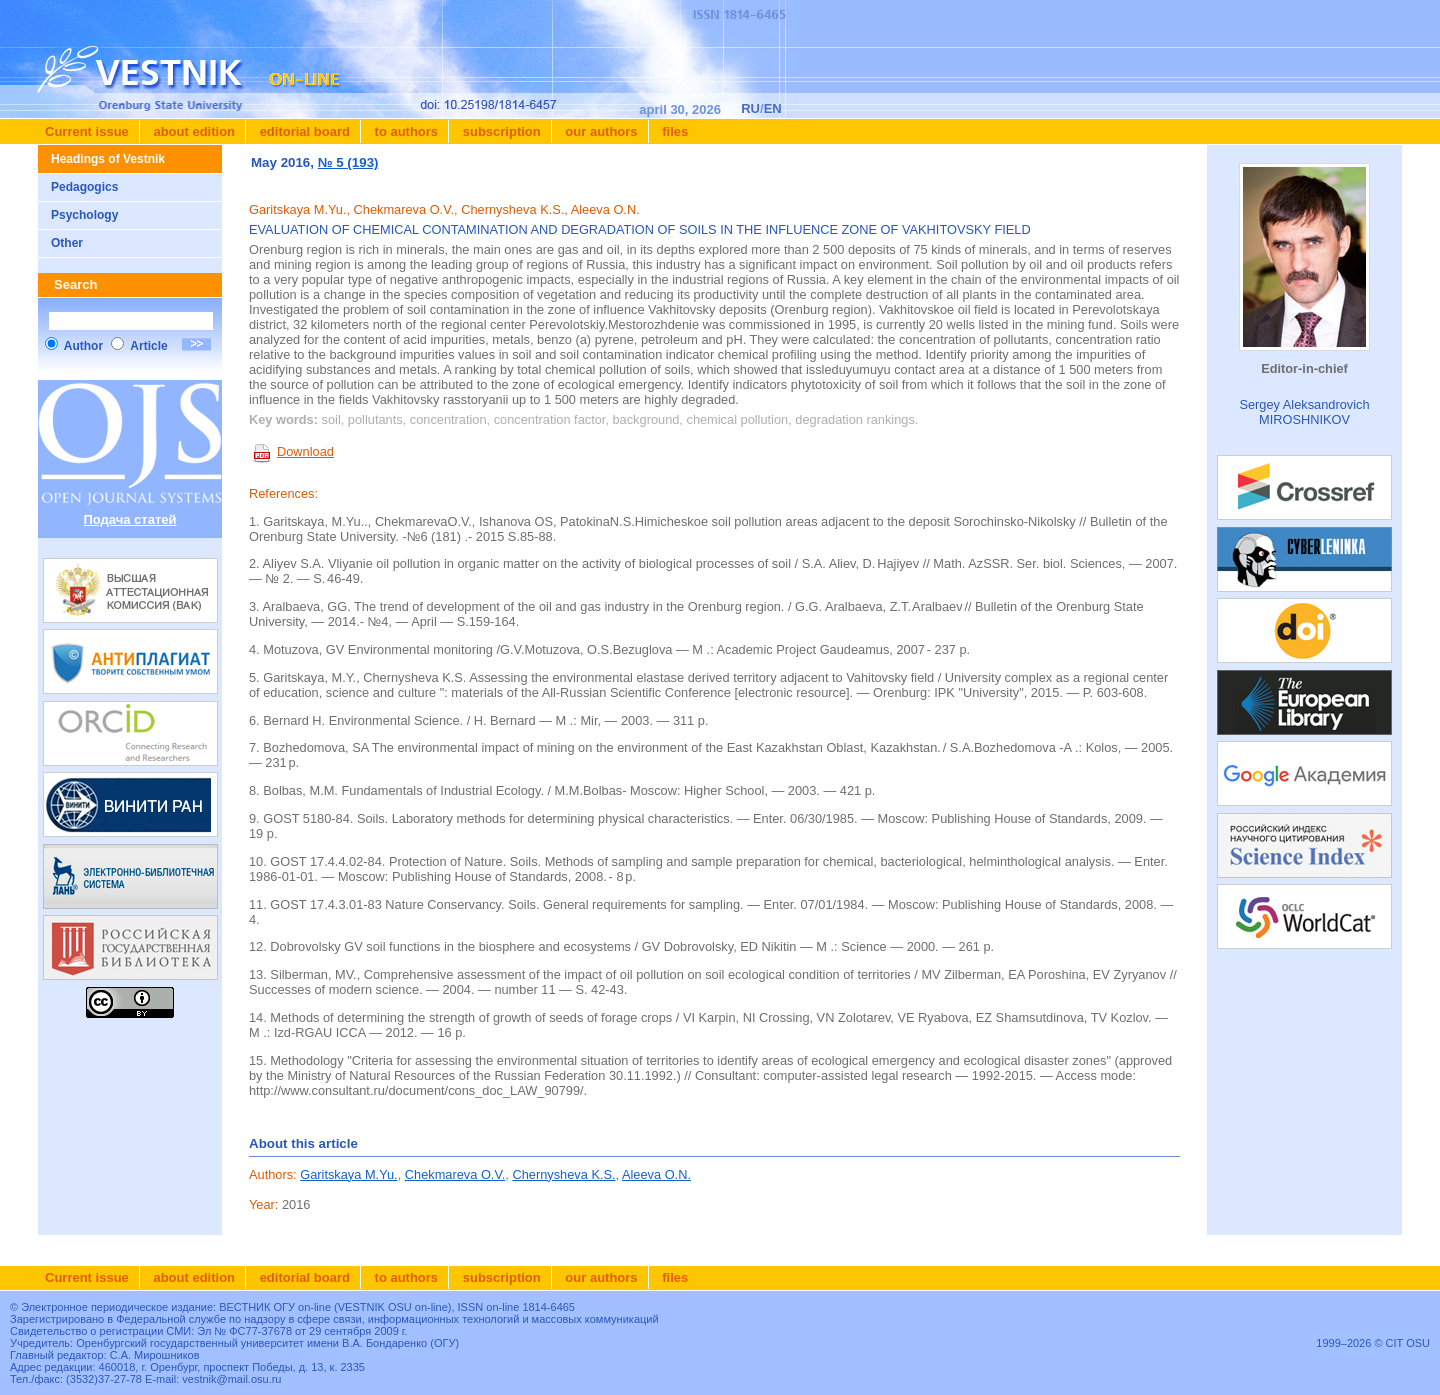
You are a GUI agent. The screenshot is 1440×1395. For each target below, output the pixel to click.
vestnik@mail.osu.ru (231, 1379)
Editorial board (303, 131)
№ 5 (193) (348, 162)
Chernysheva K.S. (563, 1174)
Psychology (84, 215)
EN (773, 108)
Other (67, 243)
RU (750, 108)
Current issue (87, 131)
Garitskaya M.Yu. (348, 1174)
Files (674, 131)
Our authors (600, 131)
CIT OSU (1408, 1343)
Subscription (500, 131)
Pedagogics (84, 187)
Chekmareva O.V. (455, 1174)
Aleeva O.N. (656, 1174)
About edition (192, 131)
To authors (404, 131)
